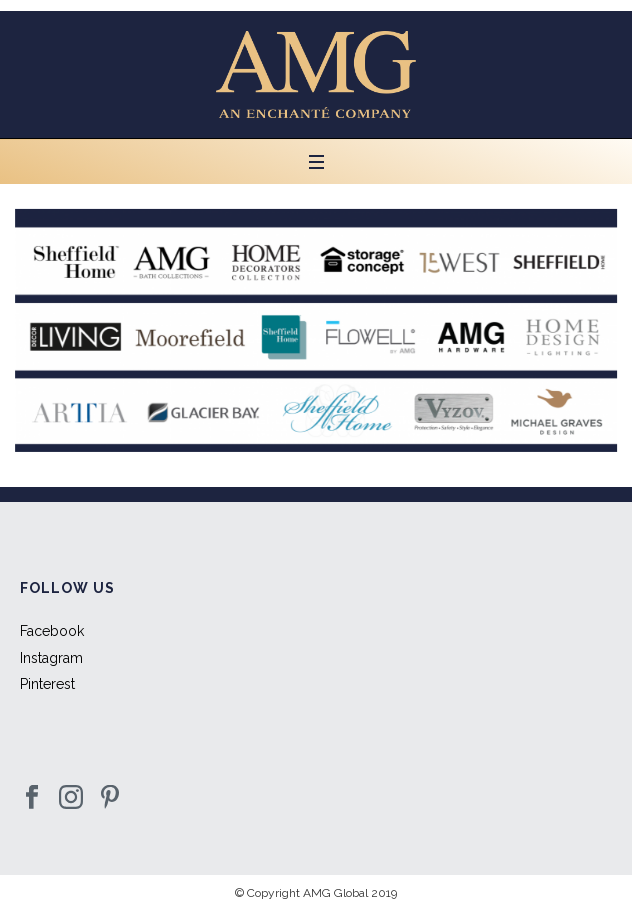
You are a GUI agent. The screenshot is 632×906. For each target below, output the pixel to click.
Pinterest (47, 684)
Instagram (51, 658)
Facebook (52, 631)
